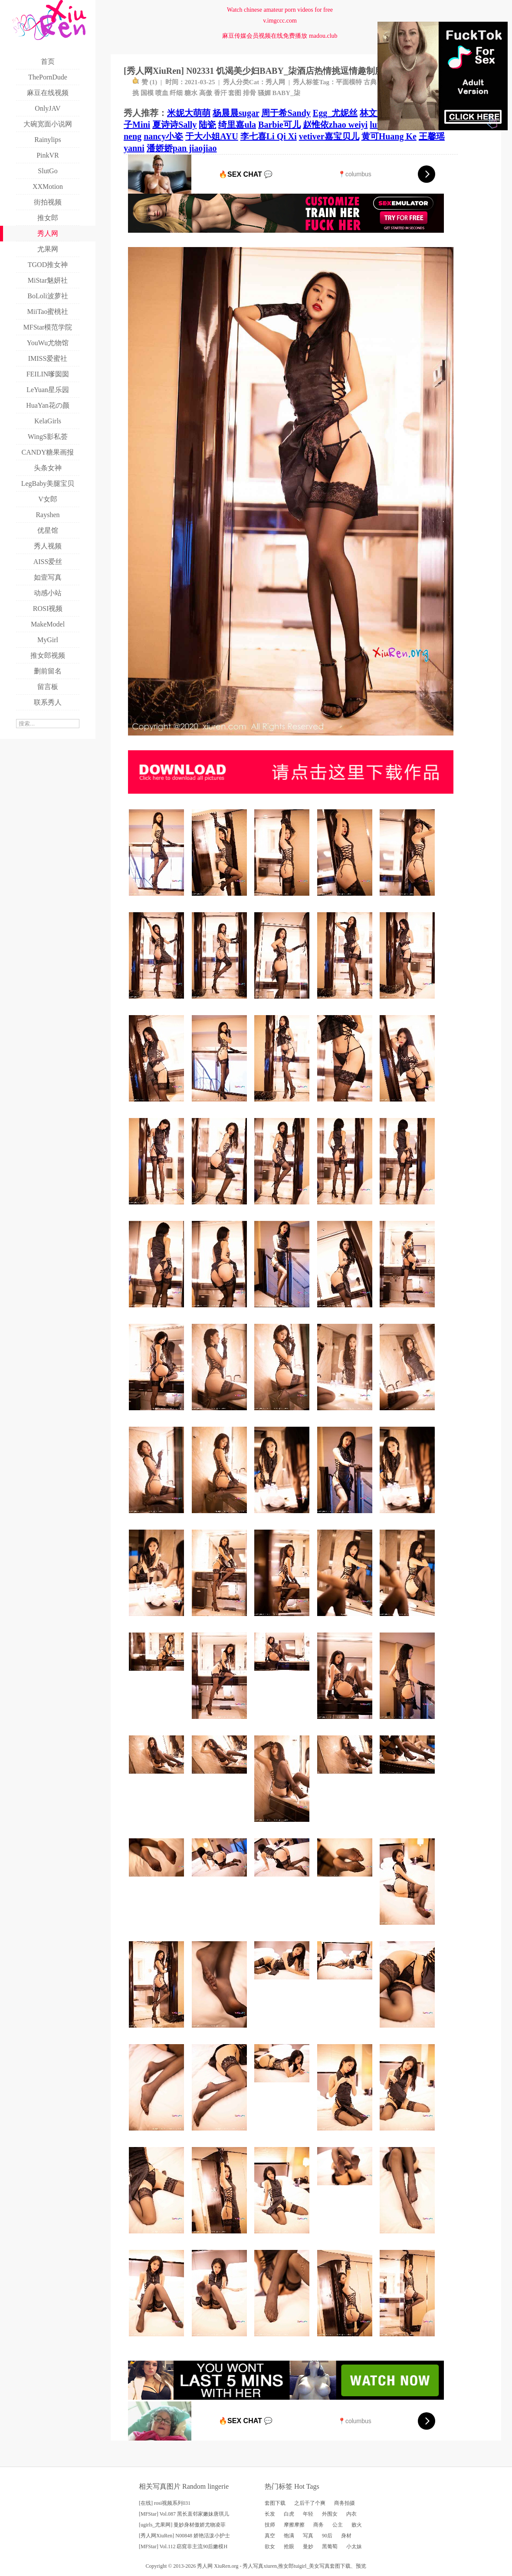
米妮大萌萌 (188, 113)
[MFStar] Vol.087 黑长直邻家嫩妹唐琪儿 (184, 2514)
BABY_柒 (286, 92)
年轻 (308, 2514)
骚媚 (264, 92)
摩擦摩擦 (294, 2525)
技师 (270, 2525)
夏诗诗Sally (174, 124)
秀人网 (275, 82)
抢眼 (289, 2546)
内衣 (351, 2514)
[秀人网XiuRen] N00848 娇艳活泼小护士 (184, 2536)
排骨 (249, 92)
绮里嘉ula (237, 124)
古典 (370, 82)
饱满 (289, 2536)
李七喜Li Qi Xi (268, 136)
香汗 (220, 92)
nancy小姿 (163, 136)
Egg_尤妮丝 (335, 113)
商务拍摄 (344, 2503)
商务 (318, 2525)
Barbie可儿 (279, 124)
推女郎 (286, 2566)
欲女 (270, 2546)
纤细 (176, 92)
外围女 (330, 2514)
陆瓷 (207, 124)
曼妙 (308, 2546)
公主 (337, 2525)
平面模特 (349, 82)
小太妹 (354, 2546)
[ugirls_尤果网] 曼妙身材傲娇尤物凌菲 (182, 2525)
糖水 (190, 92)
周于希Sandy (285, 113)
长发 (270, 2514)
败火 (356, 2525)
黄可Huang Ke (389, 136)
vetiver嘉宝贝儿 (329, 136)
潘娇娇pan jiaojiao (182, 148)
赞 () (144, 82)
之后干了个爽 (309, 2503)
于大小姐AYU (211, 136)
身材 (346, 2536)
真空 (270, 2536)
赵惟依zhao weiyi (335, 124)
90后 (327, 2536)
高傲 (205, 92)
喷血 (161, 92)
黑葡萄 (330, 2546)
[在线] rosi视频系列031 (164, 2503)
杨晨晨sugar (236, 113)
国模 (147, 92)
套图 (234, 92)
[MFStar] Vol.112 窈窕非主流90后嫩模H (183, 2546)
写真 (308, 2536)
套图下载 (275, 2503)
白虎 (289, 2514)
